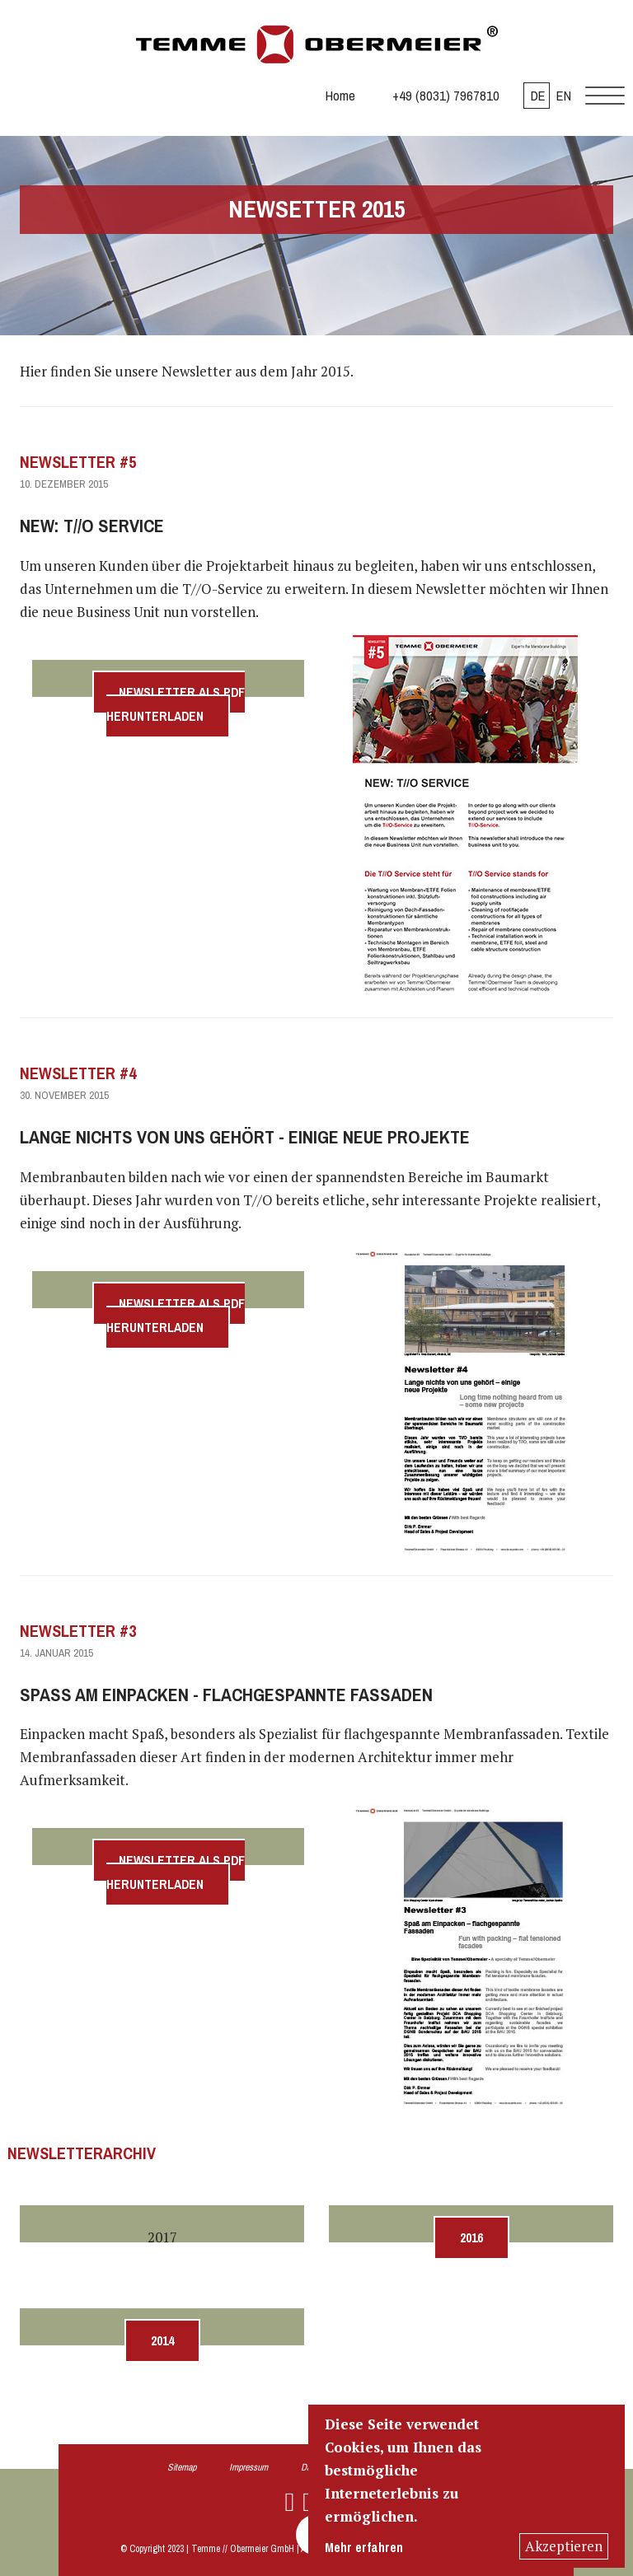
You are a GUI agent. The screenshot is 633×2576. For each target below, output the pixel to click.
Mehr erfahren (364, 2548)
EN (563, 95)
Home (340, 96)
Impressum (248, 2467)
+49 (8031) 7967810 (445, 96)
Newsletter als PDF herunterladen (175, 704)
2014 (162, 2341)
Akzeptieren (564, 2545)
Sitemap (181, 2467)
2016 (471, 2238)
